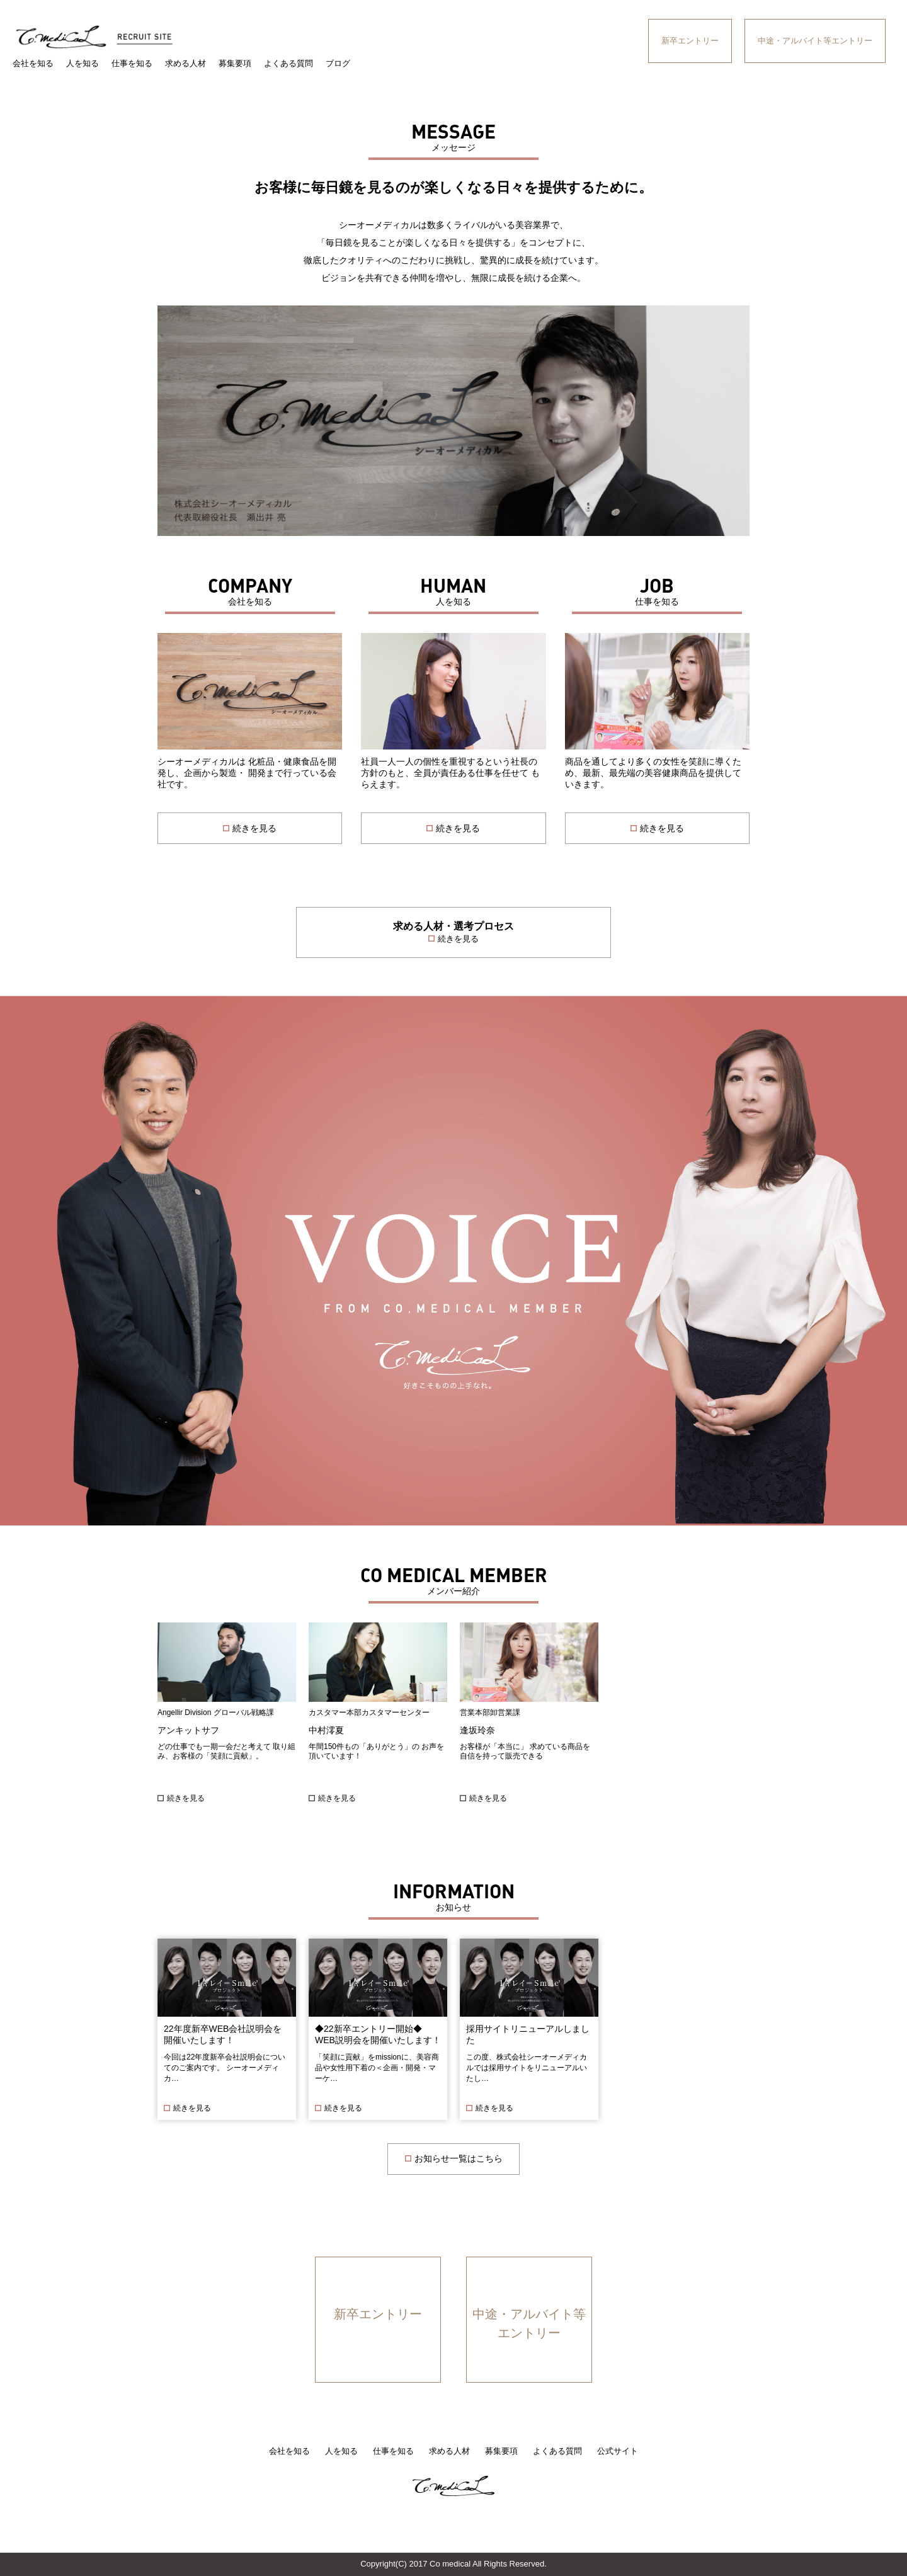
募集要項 (235, 63)
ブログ (338, 63)
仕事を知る (131, 63)
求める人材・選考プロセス (453, 933)
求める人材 (185, 63)
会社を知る (33, 63)
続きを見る (186, 1798)
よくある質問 (288, 63)
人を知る (82, 63)
